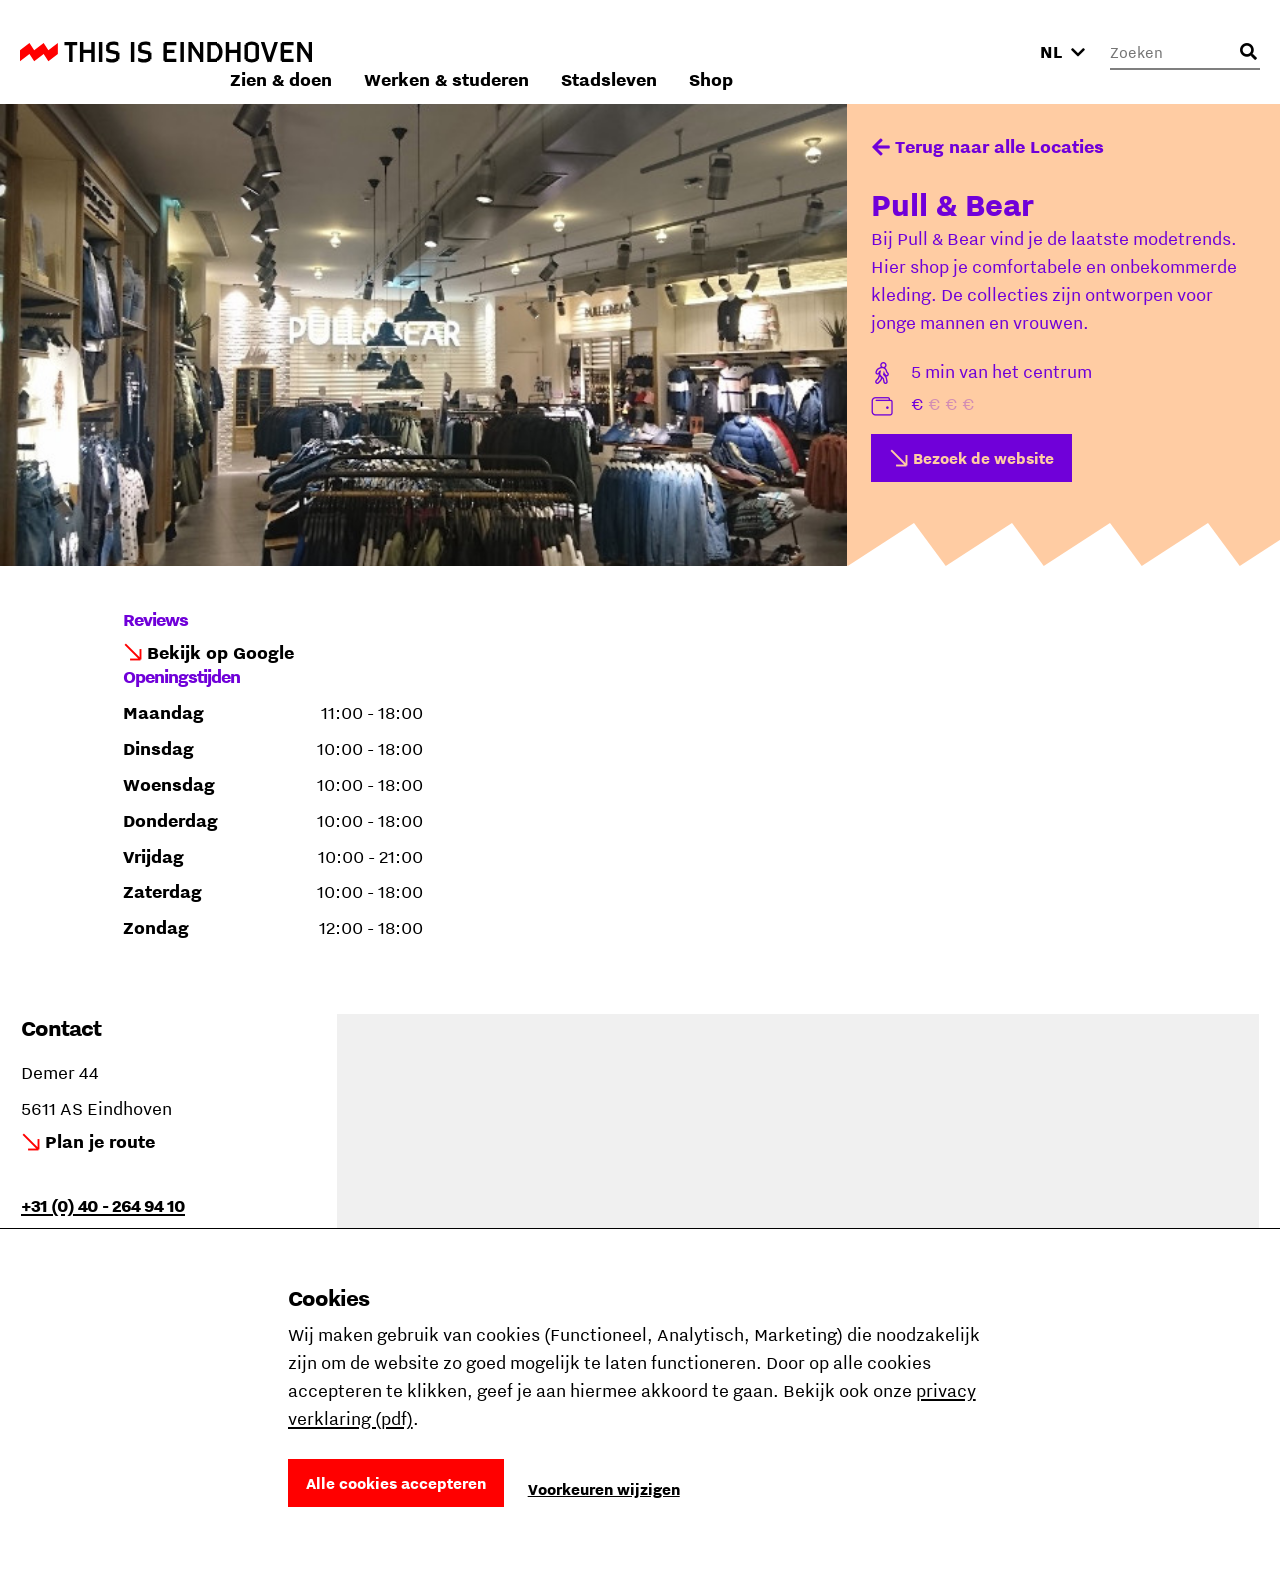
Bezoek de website (983, 458)
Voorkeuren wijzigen (604, 1489)
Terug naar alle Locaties (999, 146)
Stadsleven (876, 51)
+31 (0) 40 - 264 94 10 (103, 1205)
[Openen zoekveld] (1248, 52)
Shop (978, 51)
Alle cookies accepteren (396, 1483)
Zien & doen (548, 51)
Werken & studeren (713, 51)
